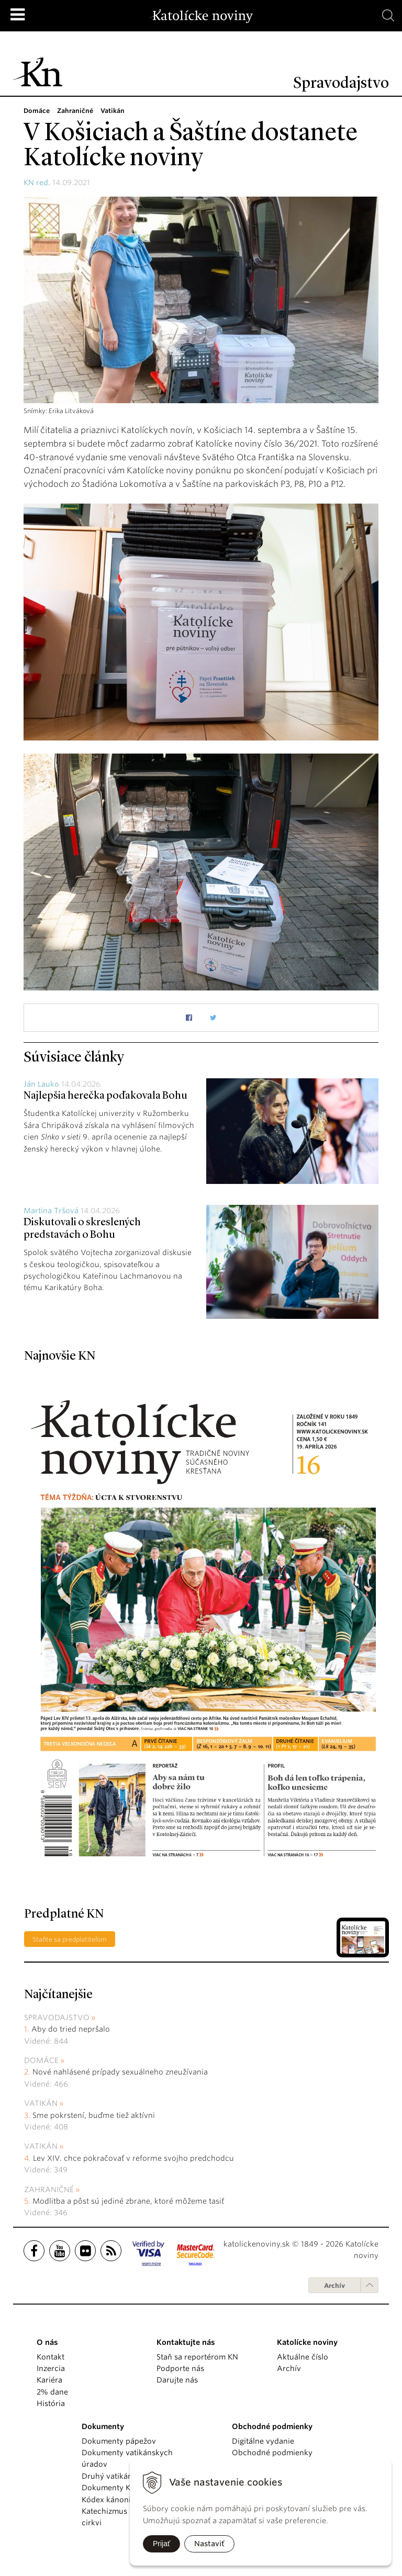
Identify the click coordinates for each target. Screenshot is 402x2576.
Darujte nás (177, 2380)
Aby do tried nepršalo (70, 2029)
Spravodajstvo (57, 2017)
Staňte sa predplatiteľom (69, 1939)
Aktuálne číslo (302, 2357)
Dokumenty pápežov (119, 2441)
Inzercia (51, 2368)
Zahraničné (49, 2189)
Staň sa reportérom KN (197, 2357)
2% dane (52, 2392)
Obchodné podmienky (272, 2452)
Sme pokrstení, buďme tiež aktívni (93, 2115)
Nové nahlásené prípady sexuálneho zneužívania (120, 2072)
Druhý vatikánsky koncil (125, 2476)
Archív (334, 2285)
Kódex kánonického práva (128, 2499)
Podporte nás (180, 2368)
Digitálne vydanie (263, 2441)
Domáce (41, 2060)
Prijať (161, 2543)
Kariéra (49, 2380)
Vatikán (41, 2103)
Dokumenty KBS (110, 2487)
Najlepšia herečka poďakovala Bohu (105, 1096)
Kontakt (50, 2357)
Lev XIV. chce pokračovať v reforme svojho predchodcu (133, 2158)
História (51, 2403)
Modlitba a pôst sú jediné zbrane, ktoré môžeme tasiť (128, 2201)
